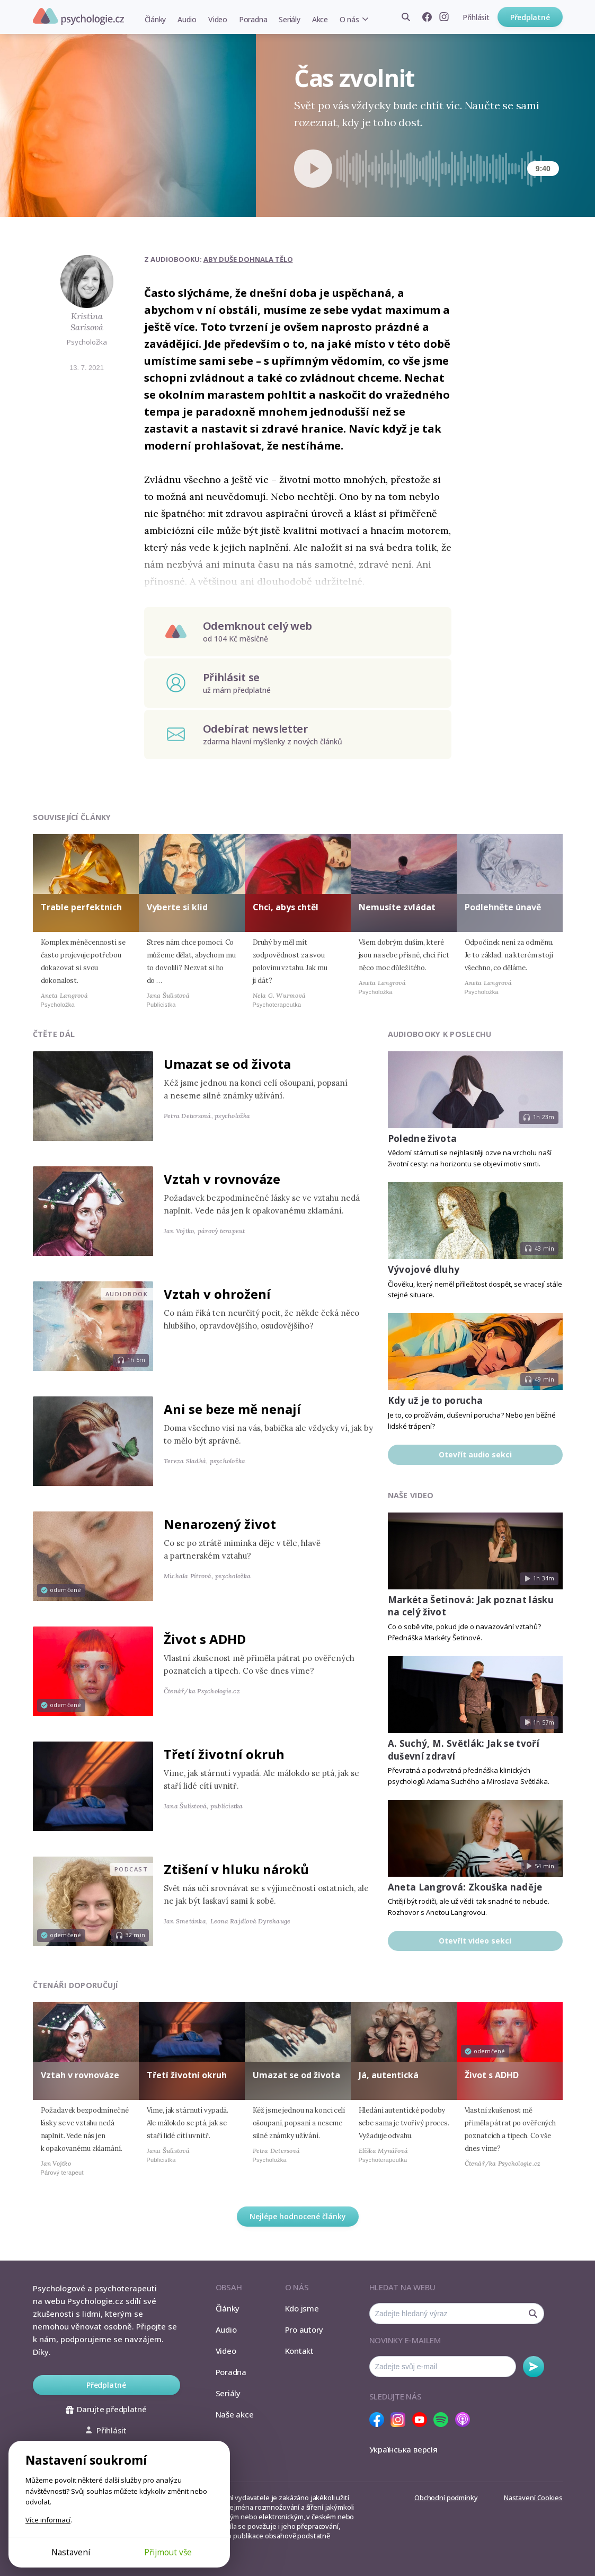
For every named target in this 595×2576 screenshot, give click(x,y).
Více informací (47, 2520)
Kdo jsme (302, 2308)
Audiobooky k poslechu (440, 1034)
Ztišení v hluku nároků (236, 1869)
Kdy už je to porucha (435, 1400)
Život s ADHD (205, 1639)
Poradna (253, 19)
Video (217, 19)
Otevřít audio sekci (475, 1454)
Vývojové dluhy (424, 1269)
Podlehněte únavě (503, 907)
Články (155, 19)
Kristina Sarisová (86, 321)
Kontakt (299, 2350)
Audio (187, 19)
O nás (349, 19)
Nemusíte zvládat (397, 907)
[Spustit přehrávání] (313, 169)
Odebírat (533, 2366)
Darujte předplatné (106, 2409)
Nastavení (70, 2552)
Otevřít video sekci (475, 1941)
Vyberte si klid (177, 907)
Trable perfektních (81, 907)
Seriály (289, 19)
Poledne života (422, 1138)
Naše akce (235, 2414)
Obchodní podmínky (445, 2497)
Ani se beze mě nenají (232, 1409)
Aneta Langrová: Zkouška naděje (465, 1887)
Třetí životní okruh (224, 1754)
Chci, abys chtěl (285, 907)
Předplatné (530, 17)
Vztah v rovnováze (222, 1179)
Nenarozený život (220, 1524)
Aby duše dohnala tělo (248, 259)
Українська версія (403, 2449)
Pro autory (304, 2329)
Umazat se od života (227, 1063)
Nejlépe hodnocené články (298, 2216)
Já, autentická (389, 2075)
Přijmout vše (168, 2552)
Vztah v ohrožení (217, 1294)
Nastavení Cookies (533, 2497)
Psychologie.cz (78, 16)
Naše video (411, 1495)
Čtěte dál (54, 1034)
